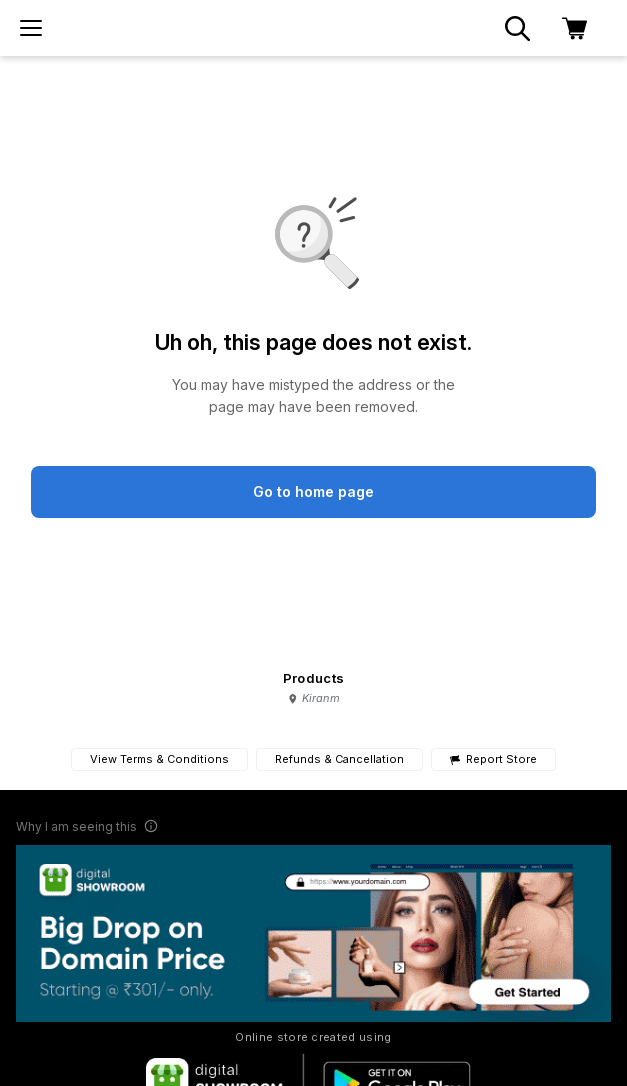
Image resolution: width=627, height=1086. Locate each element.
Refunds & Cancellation (339, 759)
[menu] (31, 28)
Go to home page (313, 491)
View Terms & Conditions (159, 759)
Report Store (493, 759)
